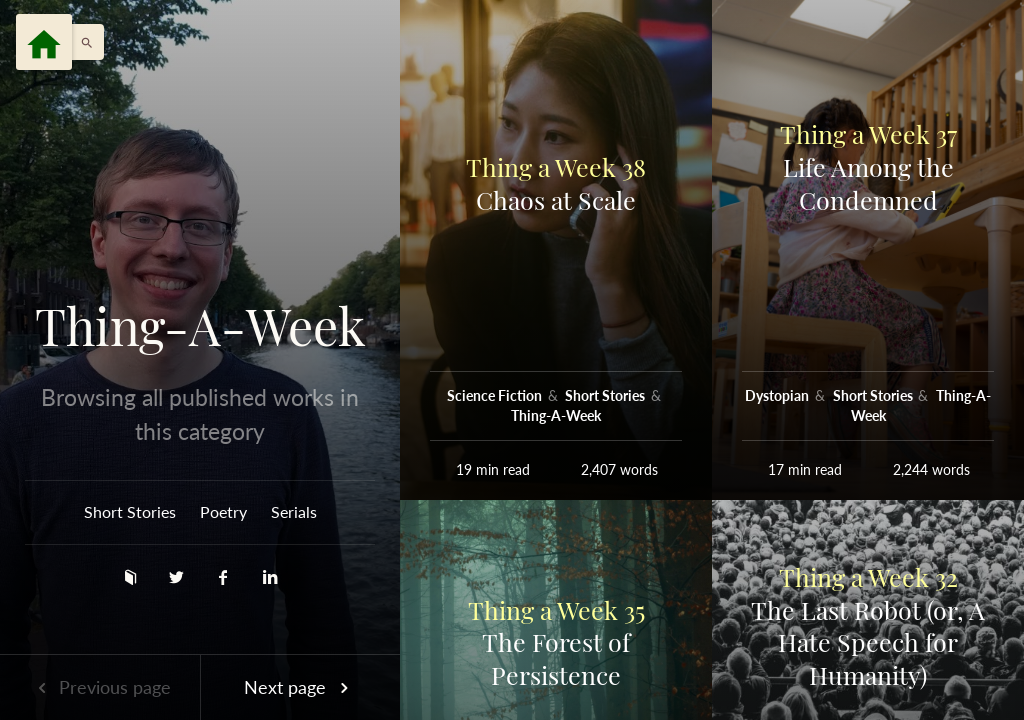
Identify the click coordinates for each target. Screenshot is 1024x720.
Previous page (100, 687)
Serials (294, 511)
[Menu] (44, 42)
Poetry (223, 511)
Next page (300, 687)
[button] (82, 42)
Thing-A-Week (200, 326)
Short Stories (130, 511)
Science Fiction (496, 395)
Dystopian (778, 395)
